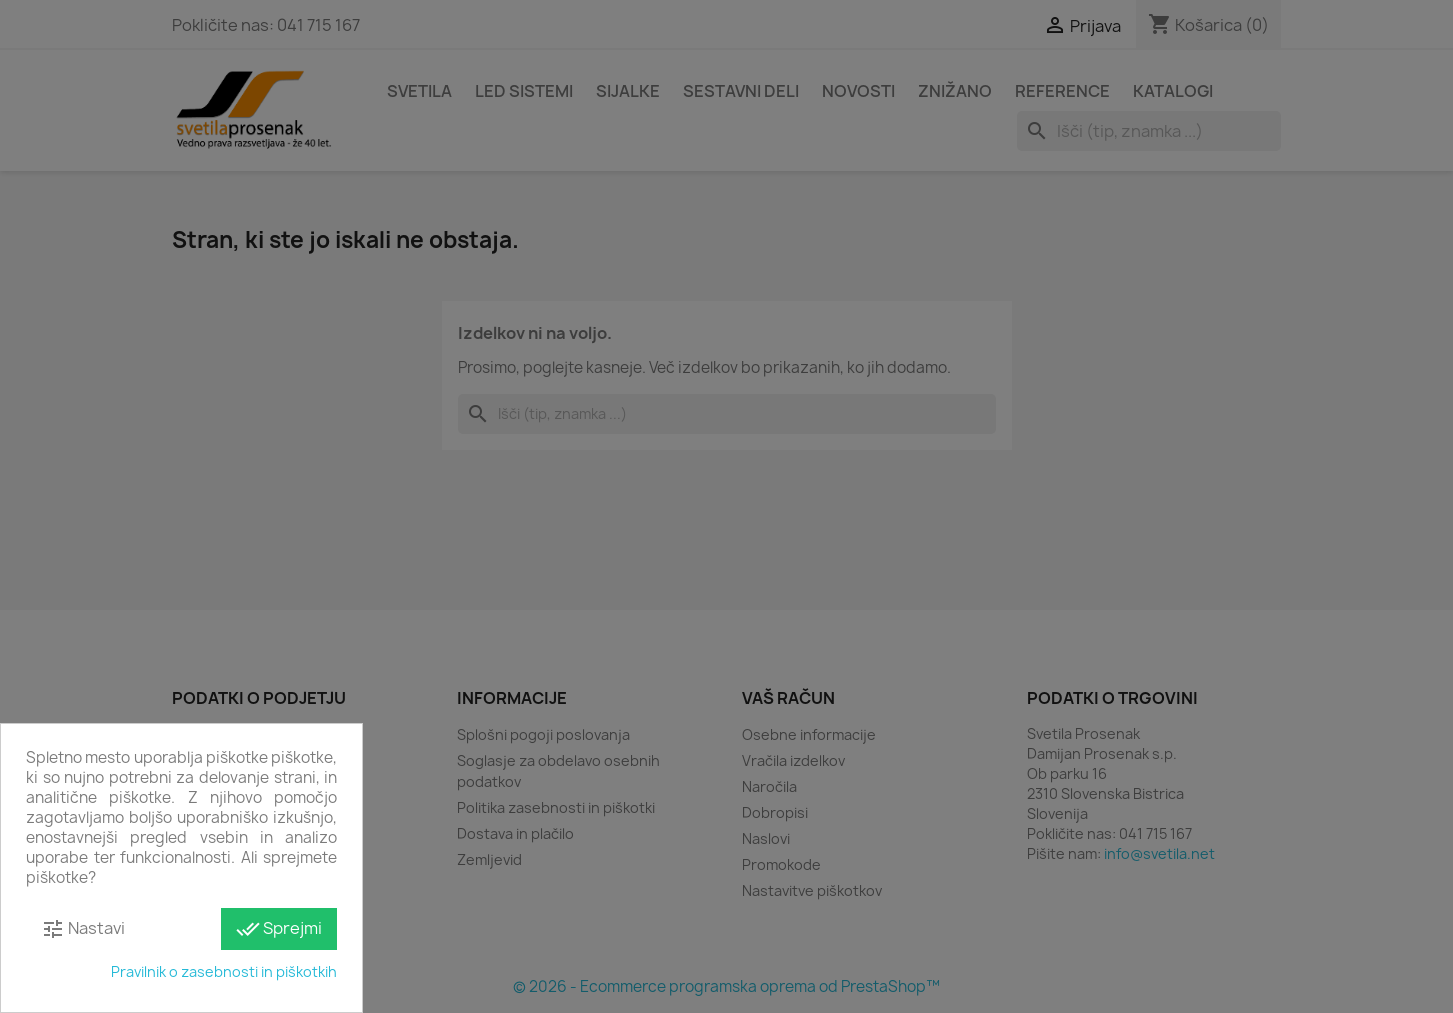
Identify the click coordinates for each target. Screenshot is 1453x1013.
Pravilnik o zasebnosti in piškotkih (224, 971)
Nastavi (83, 929)
